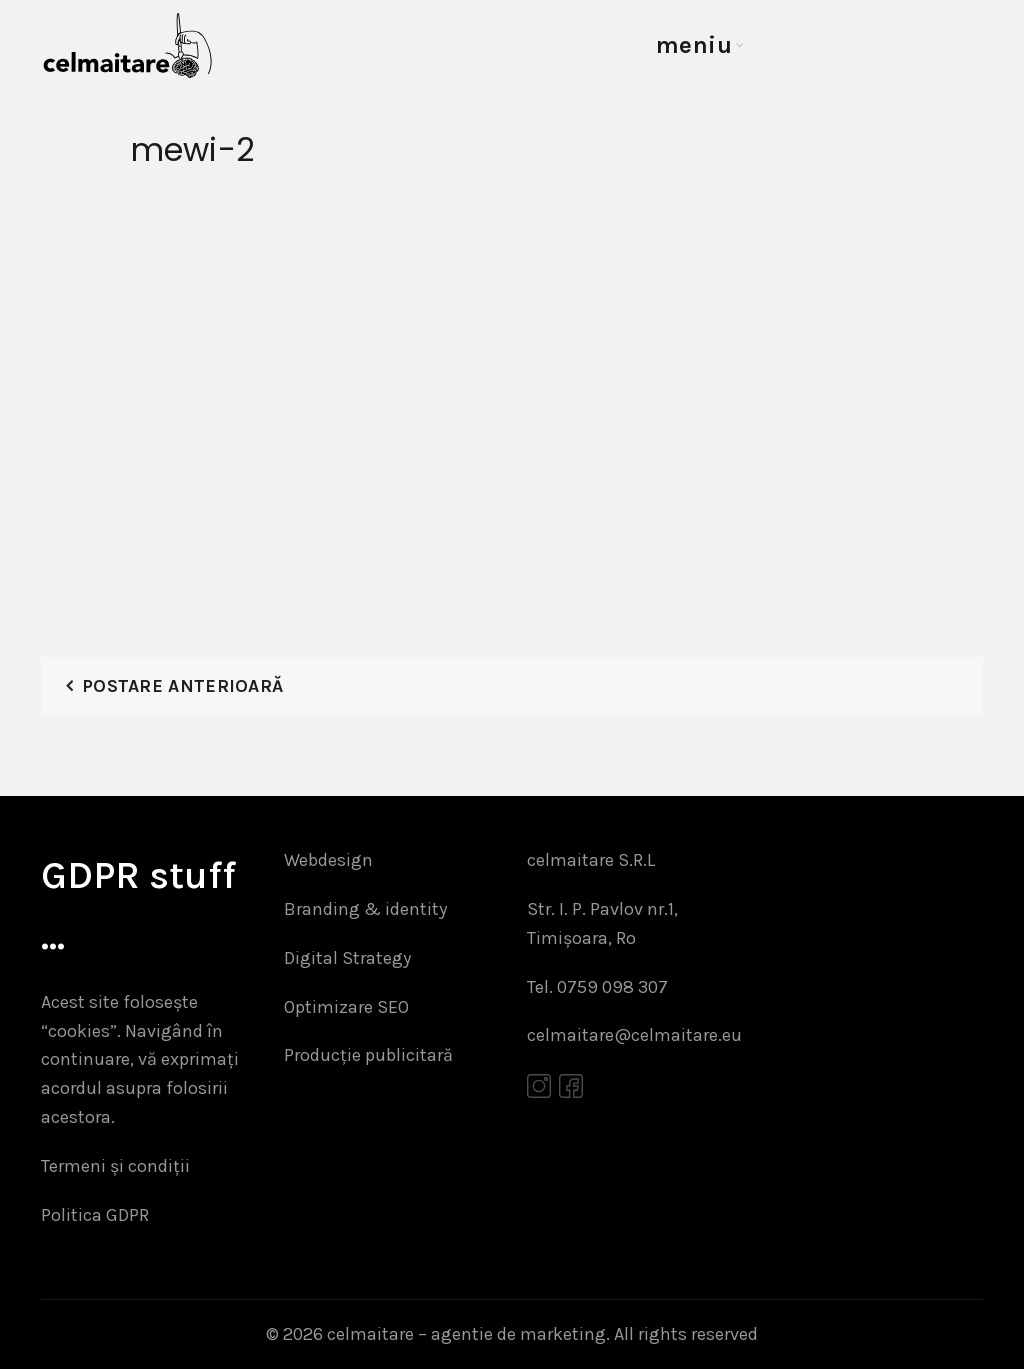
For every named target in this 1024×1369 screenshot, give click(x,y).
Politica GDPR (95, 1215)
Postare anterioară (182, 686)
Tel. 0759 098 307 (597, 987)
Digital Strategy (347, 958)
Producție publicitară (368, 1055)
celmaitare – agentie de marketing (466, 1334)
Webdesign (328, 860)
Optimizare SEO (346, 1007)
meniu (694, 45)
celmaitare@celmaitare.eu (634, 1035)
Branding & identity (365, 909)
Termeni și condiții (115, 1166)
